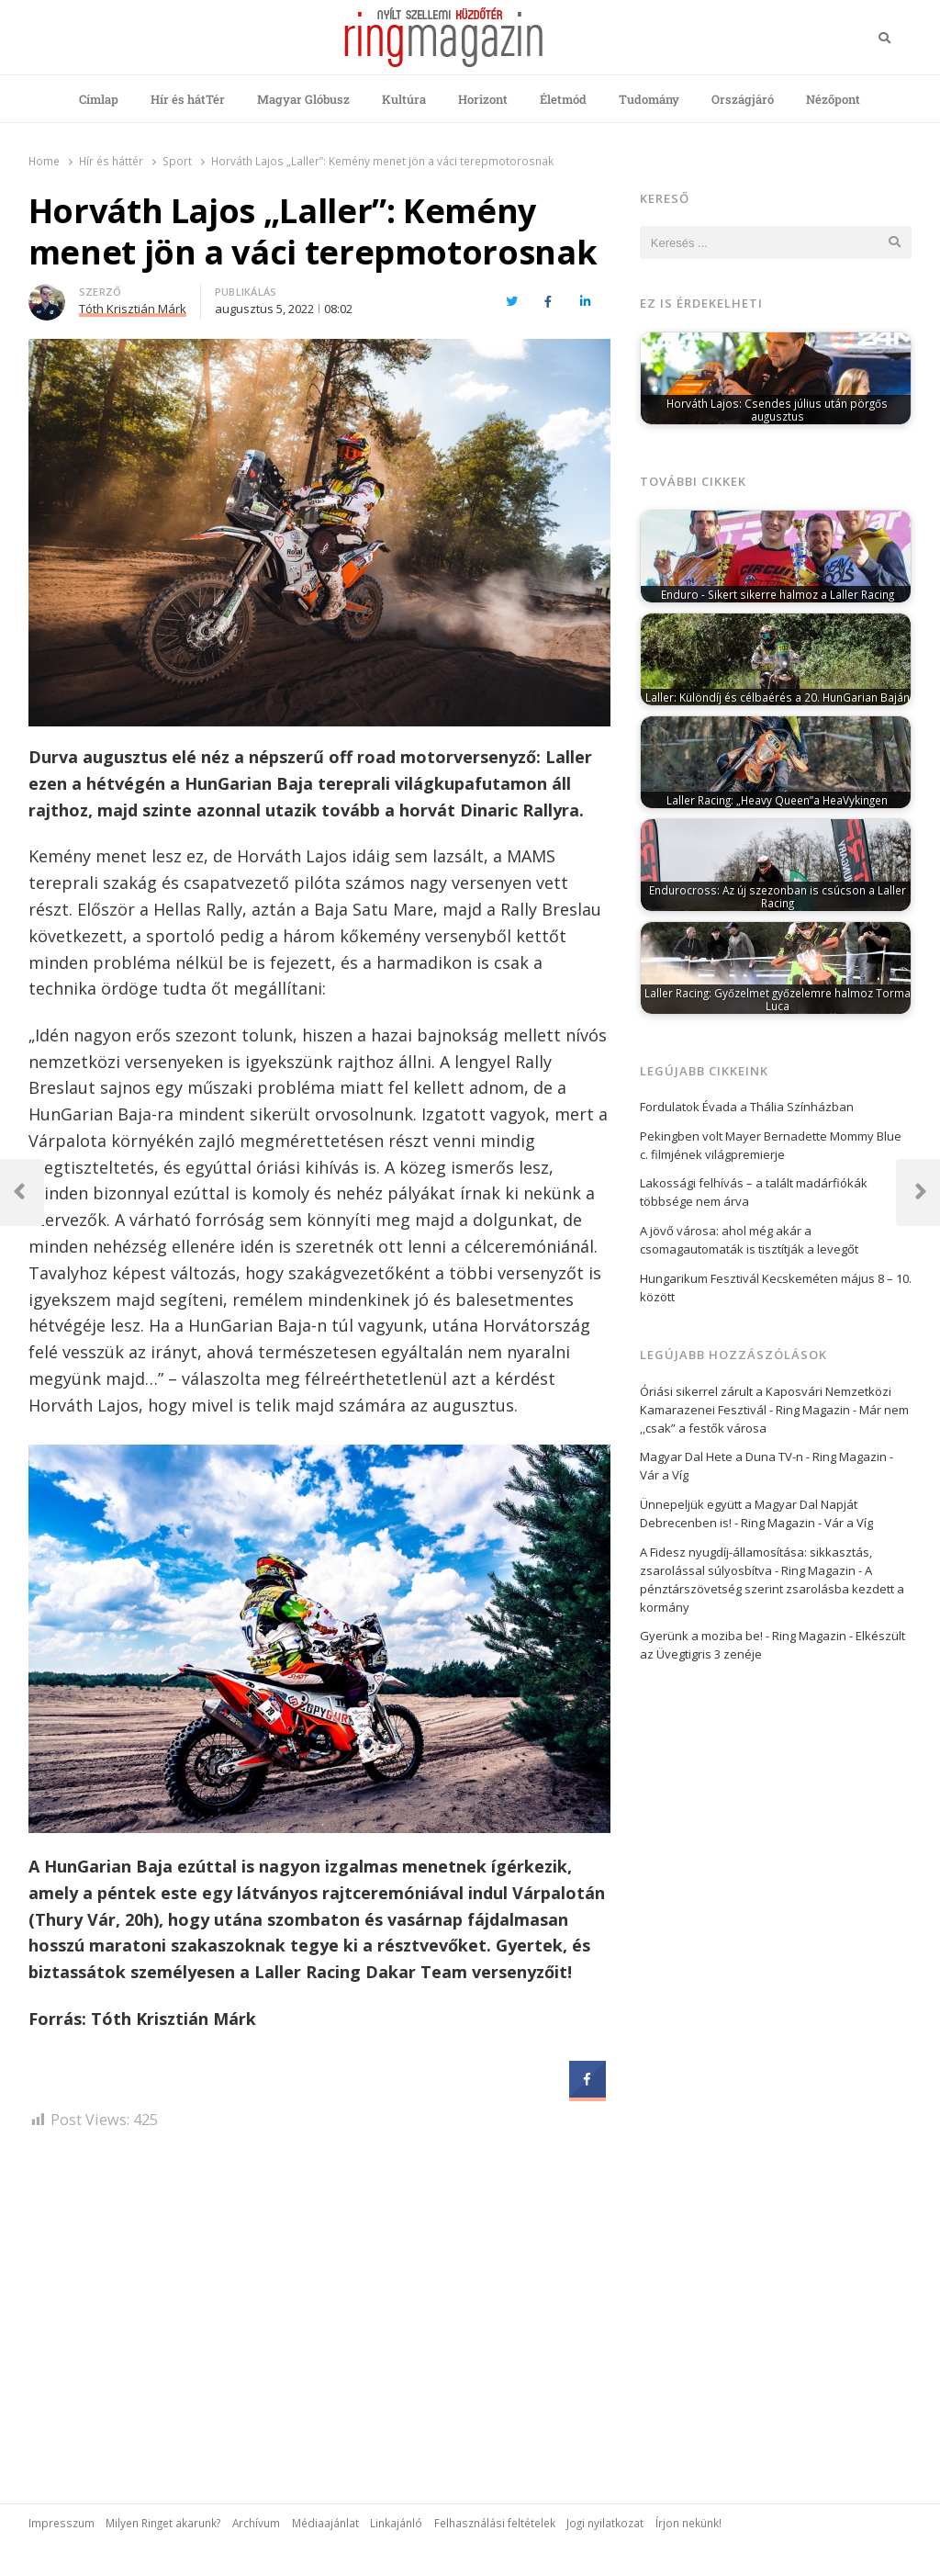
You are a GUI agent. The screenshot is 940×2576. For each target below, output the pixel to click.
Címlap (98, 99)
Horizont (483, 99)
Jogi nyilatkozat (604, 2522)
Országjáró (742, 99)
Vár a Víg (664, 1475)
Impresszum (61, 2522)
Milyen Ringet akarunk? (163, 2522)
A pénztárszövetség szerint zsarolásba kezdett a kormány (772, 1588)
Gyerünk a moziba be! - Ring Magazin (743, 1635)
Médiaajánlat (325, 2522)
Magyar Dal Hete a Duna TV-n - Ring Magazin (763, 1456)
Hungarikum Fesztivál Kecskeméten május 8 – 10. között (776, 1287)
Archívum (256, 2522)
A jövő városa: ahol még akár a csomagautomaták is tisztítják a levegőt (749, 1239)
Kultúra (404, 99)
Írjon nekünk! (688, 2522)
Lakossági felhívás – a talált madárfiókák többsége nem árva (753, 1192)
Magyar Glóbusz (303, 99)
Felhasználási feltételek (494, 2522)
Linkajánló (396, 2522)
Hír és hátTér (188, 99)
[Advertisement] (319, 2301)
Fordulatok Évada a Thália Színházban (747, 1106)
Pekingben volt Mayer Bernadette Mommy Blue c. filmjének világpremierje (770, 1145)
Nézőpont (833, 99)
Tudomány (649, 99)
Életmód (563, 99)
